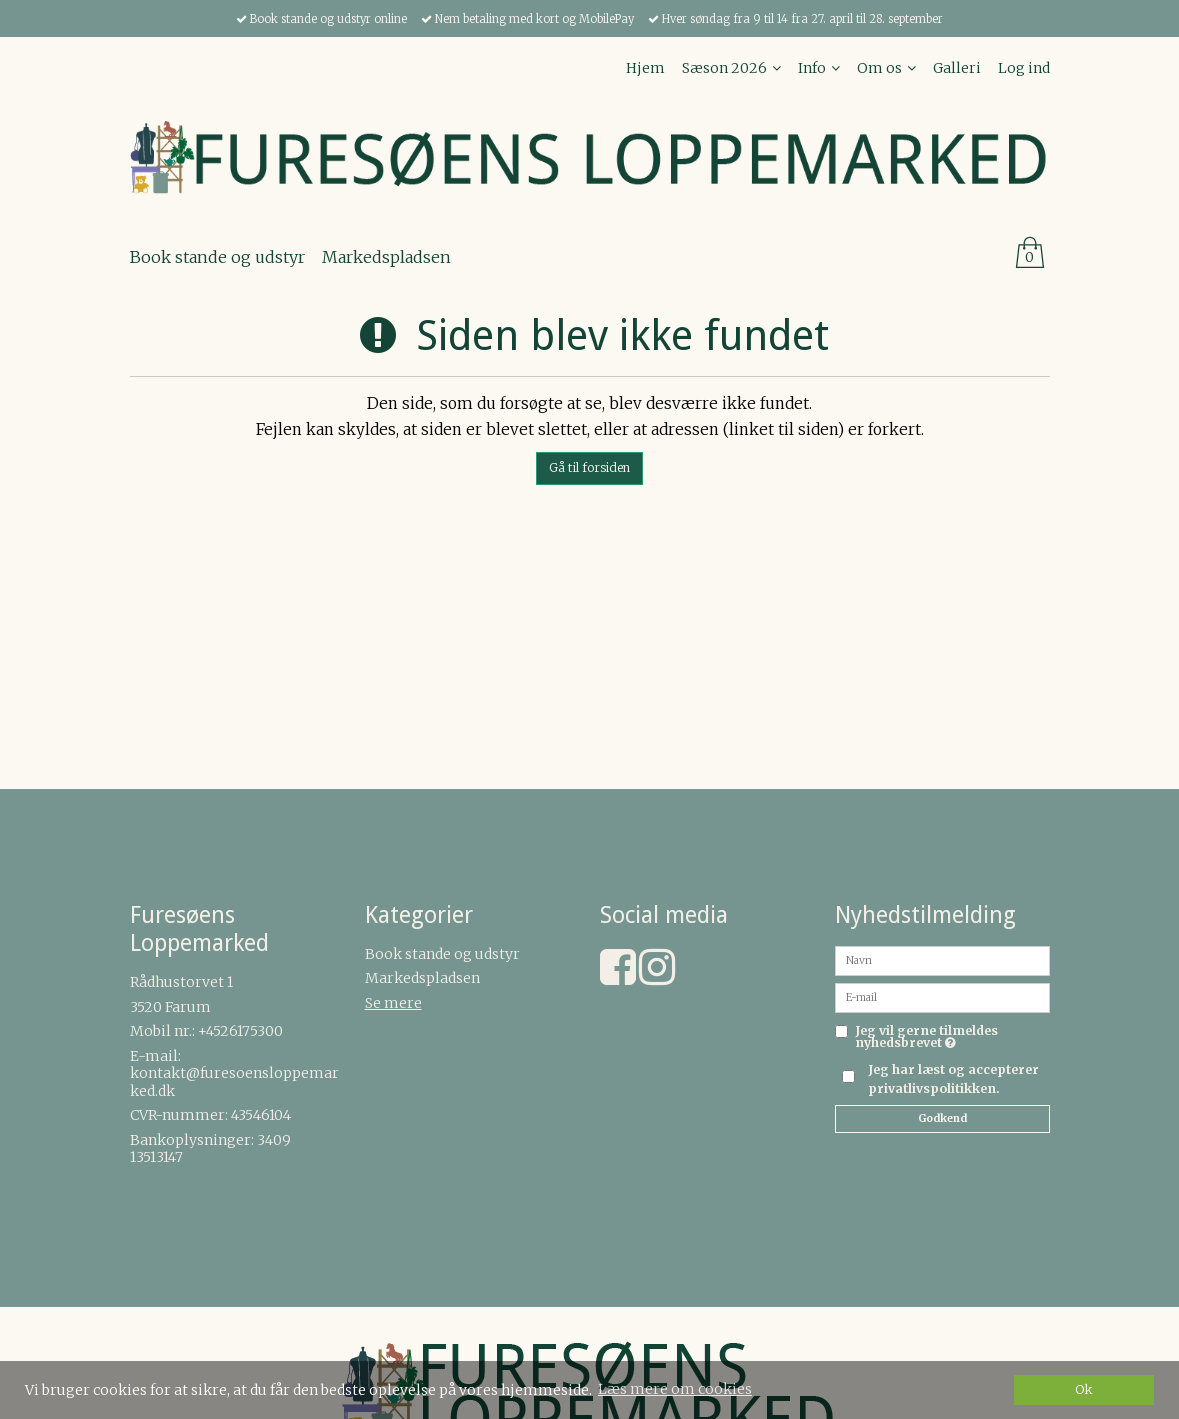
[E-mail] (942, 997)
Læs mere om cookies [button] (675, 1389)
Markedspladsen (422, 978)
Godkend (942, 1118)
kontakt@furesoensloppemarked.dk (234, 1082)
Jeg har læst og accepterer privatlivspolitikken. (953, 1078)
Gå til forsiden (589, 467)
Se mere (393, 1003)
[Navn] (942, 960)
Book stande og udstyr (442, 954)
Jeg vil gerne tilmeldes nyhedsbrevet (952, 1037)
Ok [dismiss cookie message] (1084, 1389)
